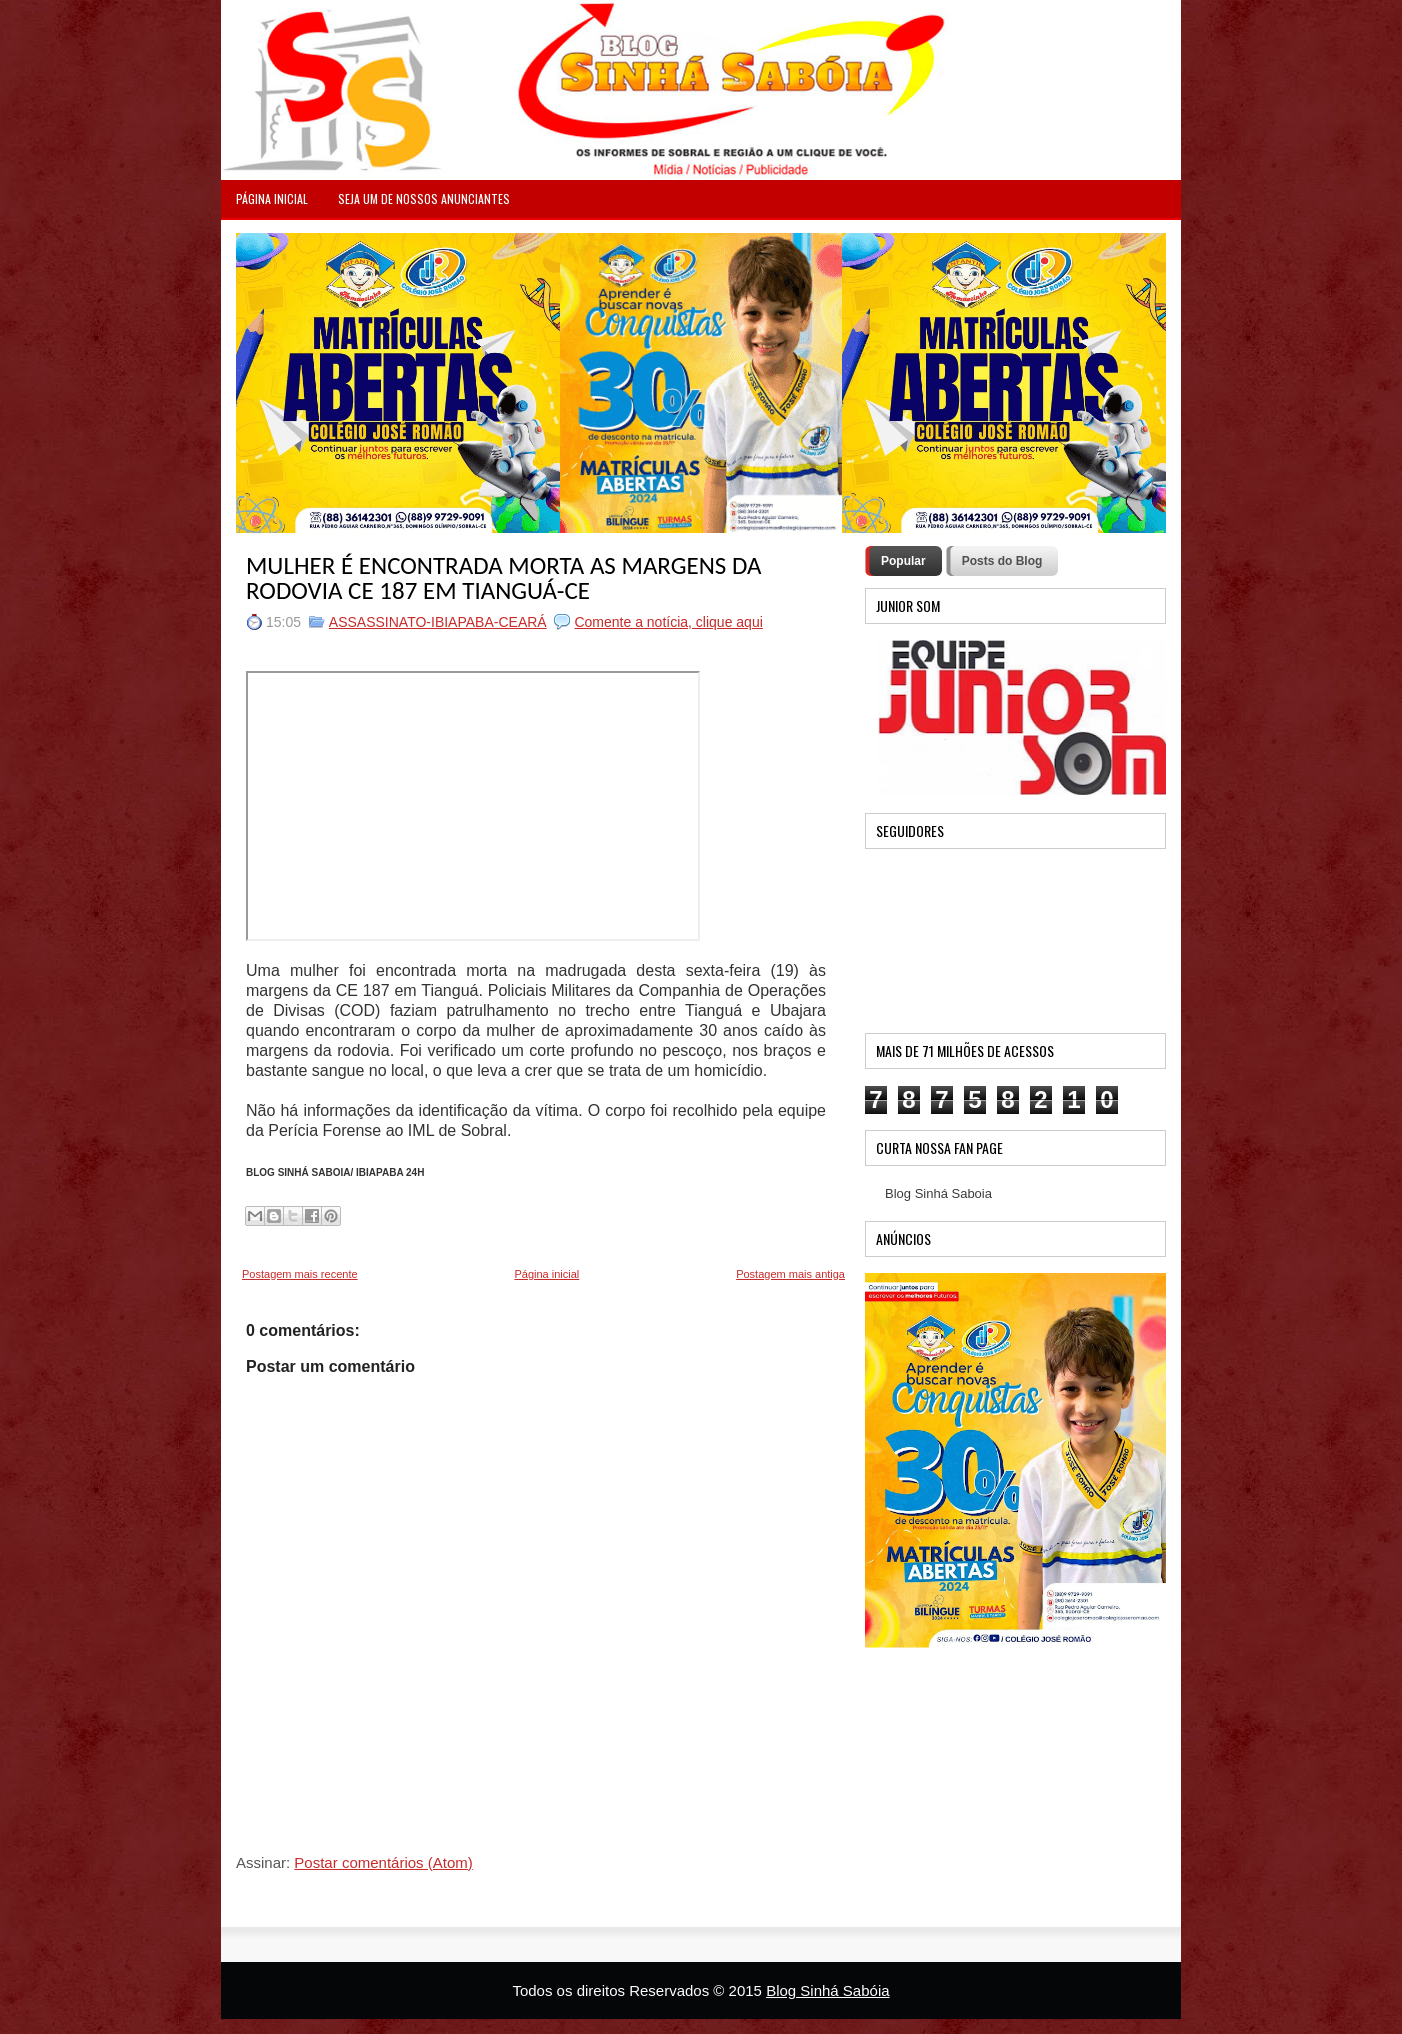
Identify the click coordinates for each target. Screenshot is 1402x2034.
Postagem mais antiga (790, 1274)
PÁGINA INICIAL (272, 198)
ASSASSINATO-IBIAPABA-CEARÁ (438, 622)
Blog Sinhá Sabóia (827, 1990)
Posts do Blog (1002, 561)
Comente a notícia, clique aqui (668, 622)
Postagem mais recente (300, 1274)
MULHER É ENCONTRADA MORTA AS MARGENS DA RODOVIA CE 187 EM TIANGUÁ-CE (503, 578)
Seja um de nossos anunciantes (424, 198)
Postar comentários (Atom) (383, 1862)
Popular (903, 561)
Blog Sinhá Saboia (938, 1193)
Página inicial (546, 1274)
